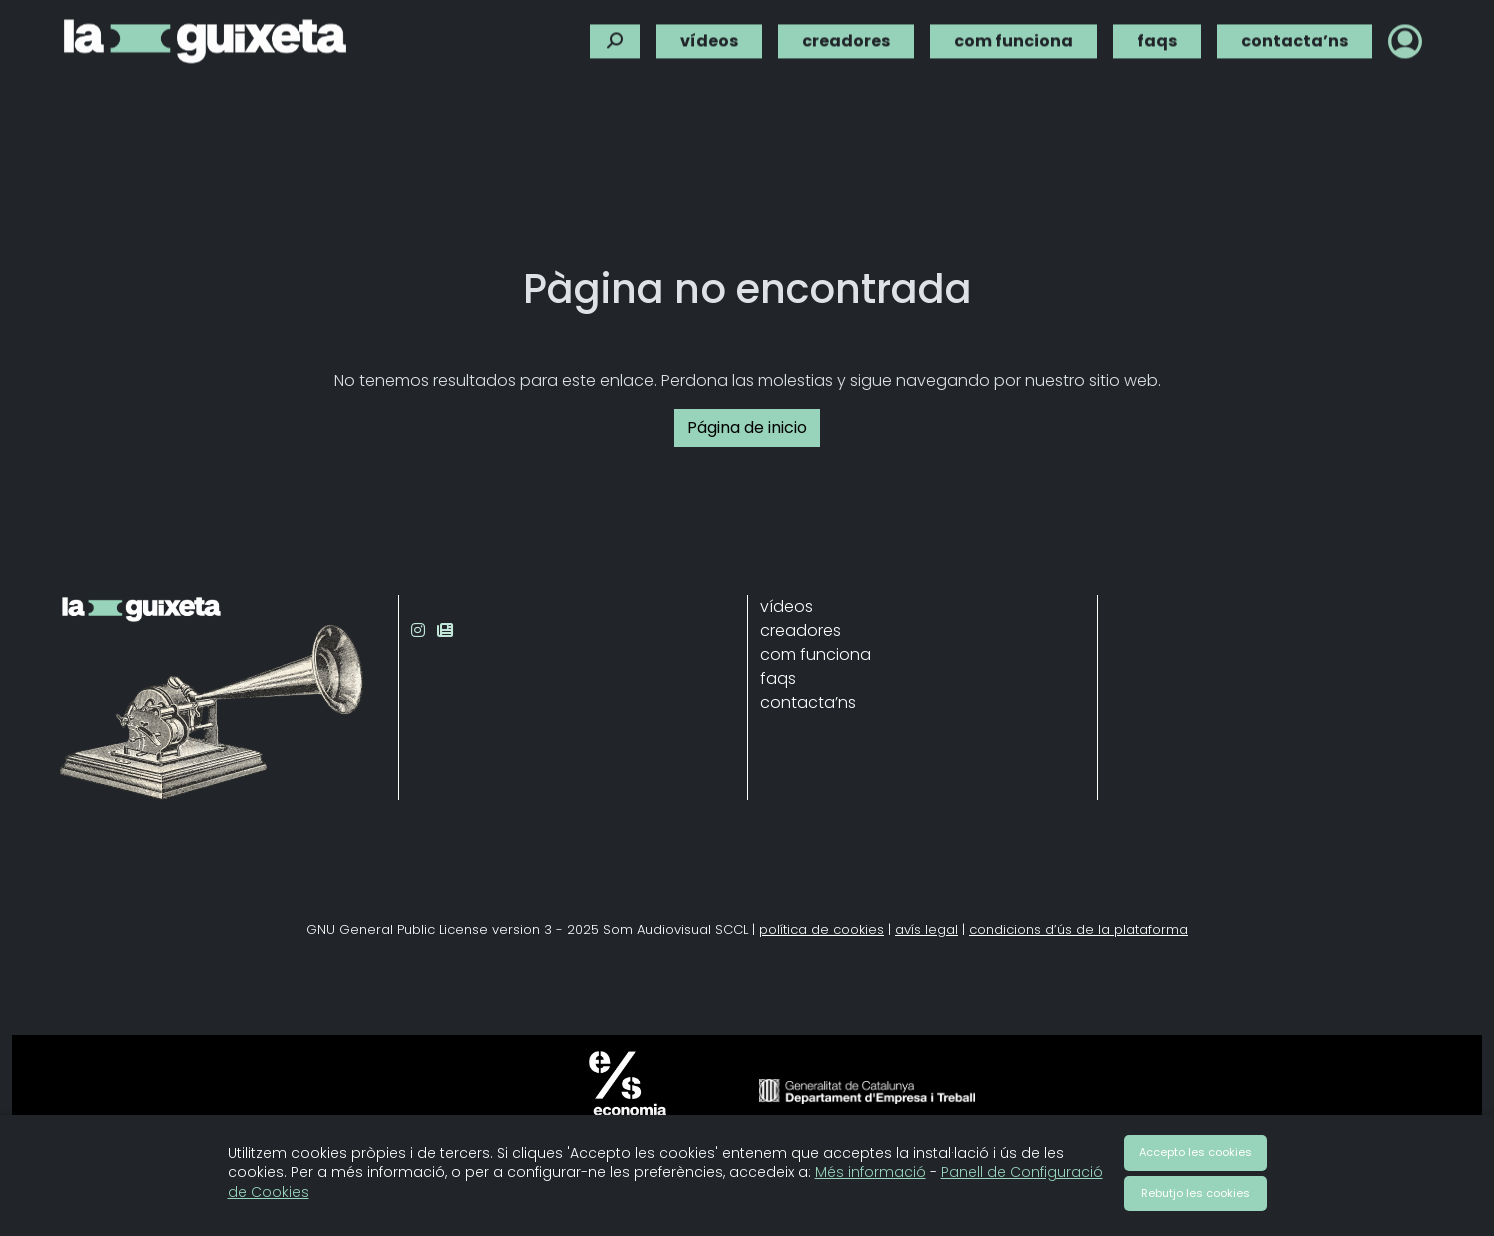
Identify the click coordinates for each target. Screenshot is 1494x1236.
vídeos (709, 36)
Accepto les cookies (1195, 1152)
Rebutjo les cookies (1195, 1193)
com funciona (1013, 36)
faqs (1157, 36)
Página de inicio (747, 427)
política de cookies (821, 929)
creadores (846, 36)
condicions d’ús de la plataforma (1078, 929)
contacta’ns (1294, 36)
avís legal (926, 929)
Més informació (870, 1172)
